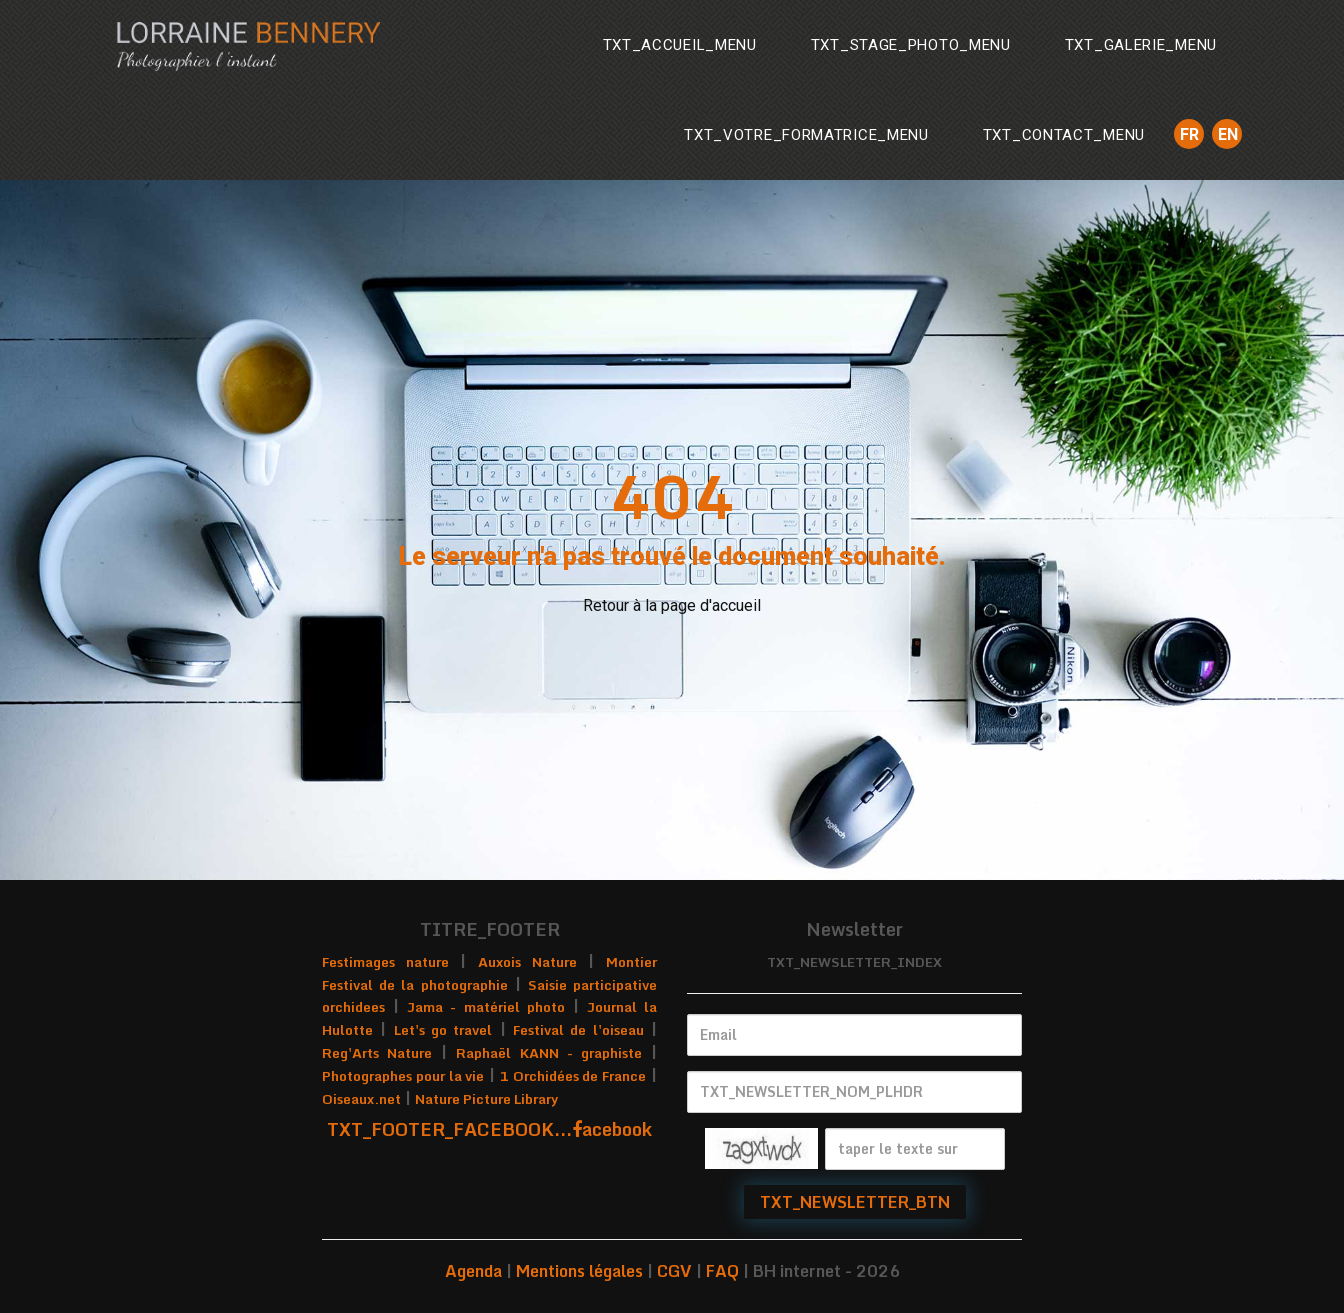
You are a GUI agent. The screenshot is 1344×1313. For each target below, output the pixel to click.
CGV (674, 1271)
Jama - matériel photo (485, 1007)
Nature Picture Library (486, 1099)
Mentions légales (579, 1271)
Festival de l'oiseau (578, 1030)
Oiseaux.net (361, 1099)
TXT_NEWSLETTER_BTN (855, 1202)
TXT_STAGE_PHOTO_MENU (911, 45)
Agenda (473, 1271)
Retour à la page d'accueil (672, 605)
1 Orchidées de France (573, 1076)
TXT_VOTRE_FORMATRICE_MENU (806, 135)
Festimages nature (385, 962)
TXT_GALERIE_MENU (1141, 45)
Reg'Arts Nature (377, 1053)
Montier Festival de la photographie (489, 973)
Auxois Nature (527, 962)
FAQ (722, 1271)
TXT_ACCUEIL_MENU (680, 45)
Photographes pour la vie (403, 1076)
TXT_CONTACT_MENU (1064, 135)
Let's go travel (443, 1030)
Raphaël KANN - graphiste (548, 1053)
